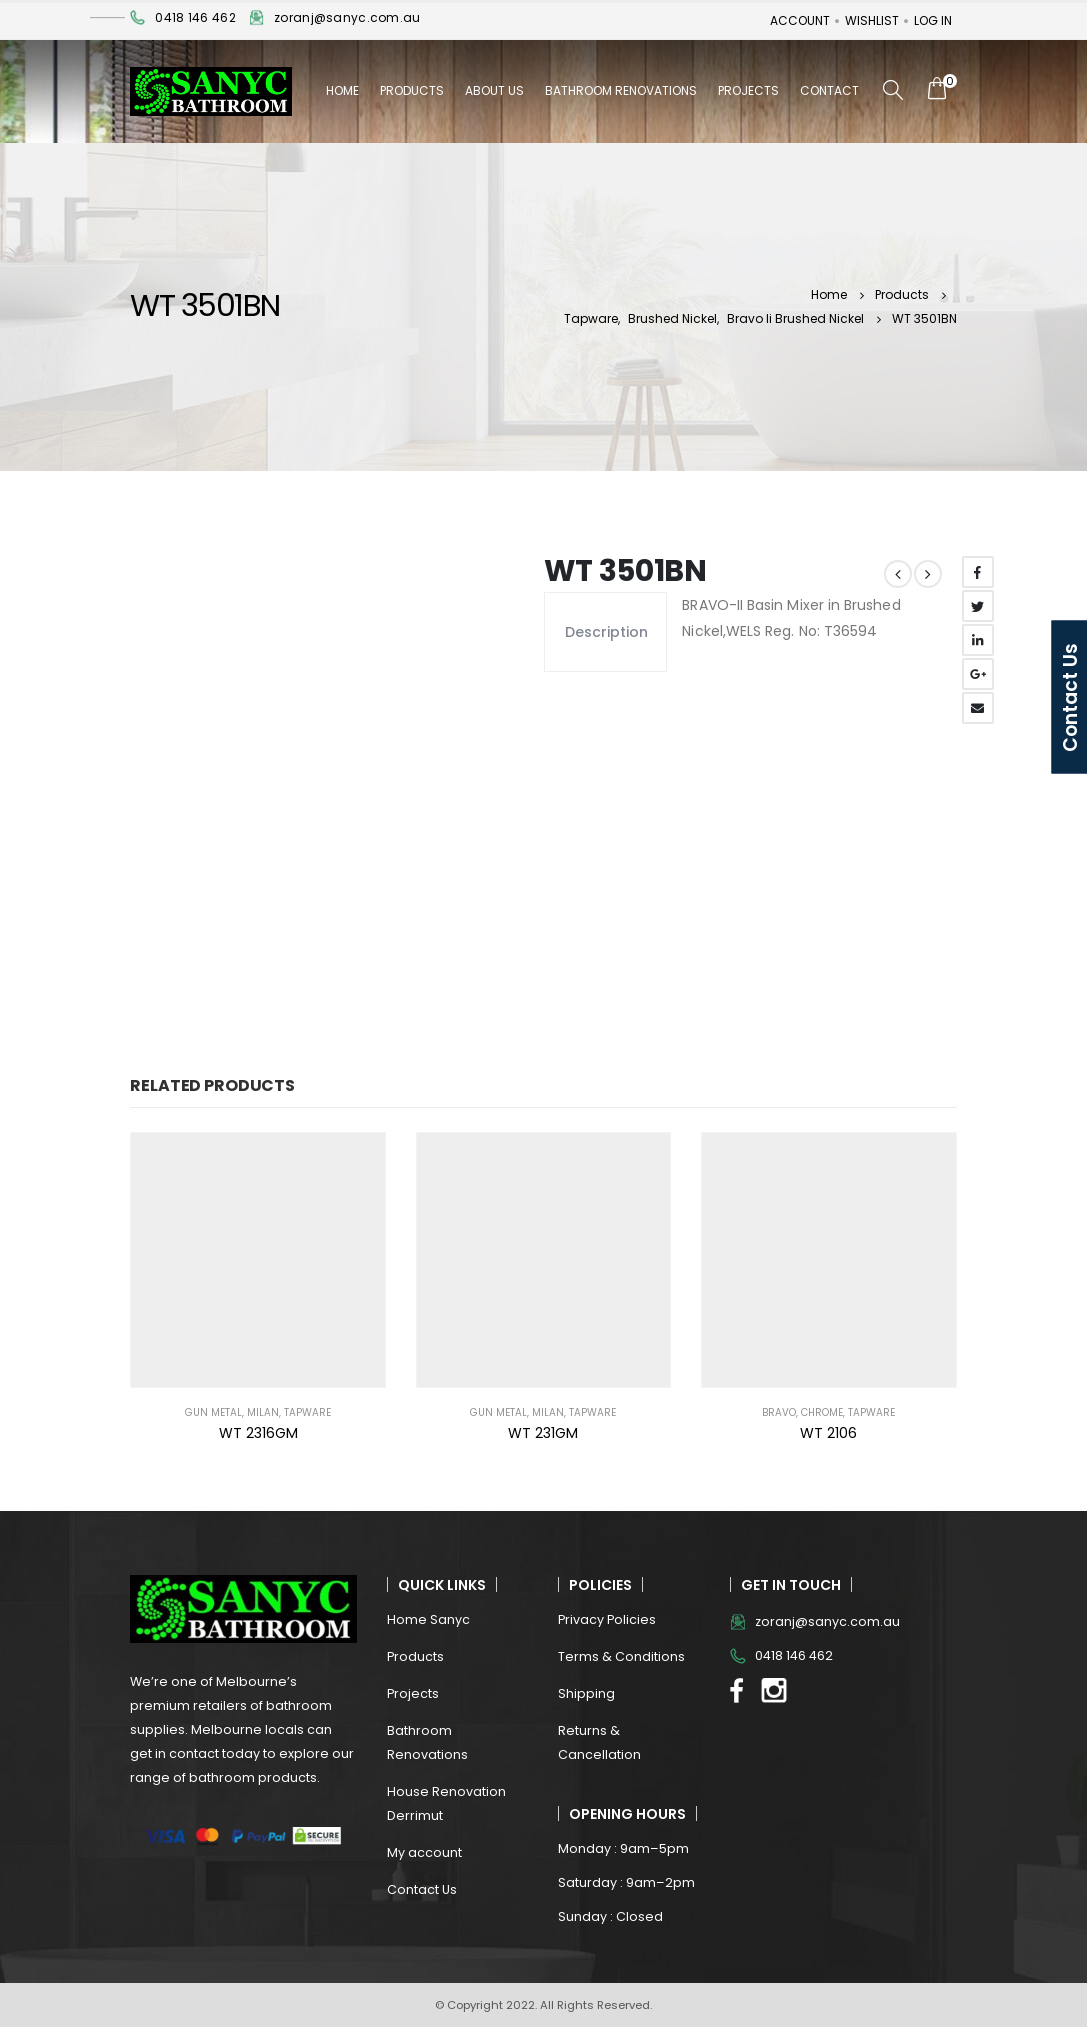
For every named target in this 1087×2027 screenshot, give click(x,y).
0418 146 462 (195, 17)
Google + (978, 674)
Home (342, 90)
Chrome (822, 1412)
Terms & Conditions (621, 1656)
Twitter (978, 606)
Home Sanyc (428, 1619)
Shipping (586, 1693)
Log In (933, 20)
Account (800, 20)
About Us (494, 90)
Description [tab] (606, 632)
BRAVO (779, 1412)
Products (412, 90)
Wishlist (872, 20)
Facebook (978, 572)
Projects (748, 90)
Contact (829, 90)
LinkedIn (978, 640)
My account (424, 1852)
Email (978, 708)
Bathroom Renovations (621, 90)
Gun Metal (213, 1412)
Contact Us (422, 1889)
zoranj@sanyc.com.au (347, 17)
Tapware (307, 1412)
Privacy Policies (607, 1619)
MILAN (263, 1412)
